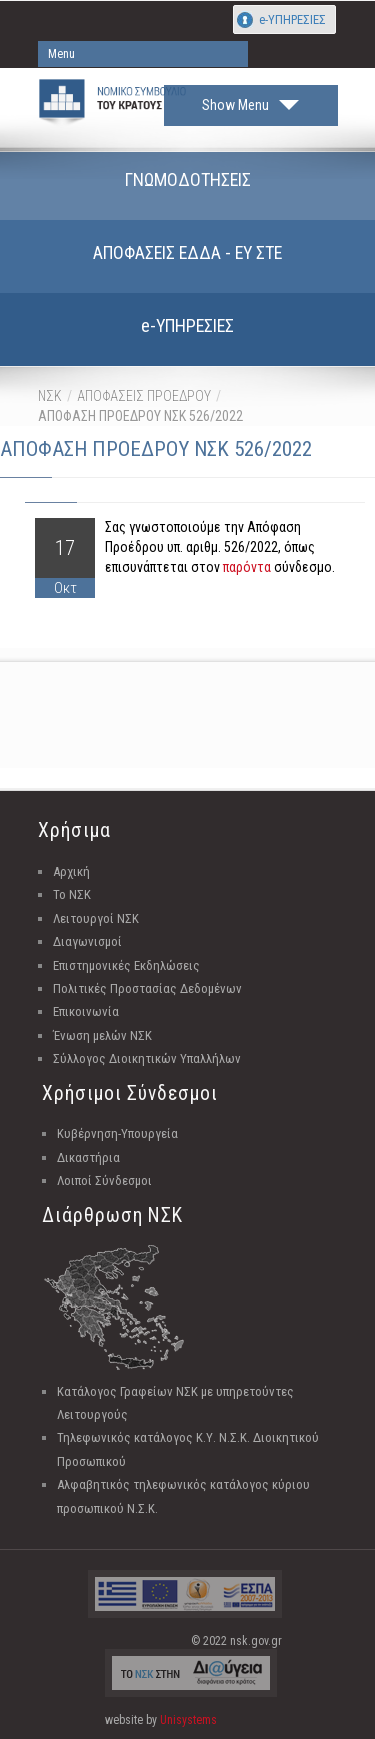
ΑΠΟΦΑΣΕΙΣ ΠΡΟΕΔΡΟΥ (144, 396)
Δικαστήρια (88, 1157)
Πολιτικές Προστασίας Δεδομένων (147, 988)
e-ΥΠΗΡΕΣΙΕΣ (292, 19)
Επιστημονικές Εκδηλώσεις (126, 965)
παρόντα (247, 567)
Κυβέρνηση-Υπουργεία (117, 1133)
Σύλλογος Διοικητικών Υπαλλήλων (147, 1058)
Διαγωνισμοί (87, 941)
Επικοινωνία (86, 1011)
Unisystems (188, 1720)
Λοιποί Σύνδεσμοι (104, 1180)
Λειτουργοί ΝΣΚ (96, 918)
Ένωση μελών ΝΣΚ (102, 1035)
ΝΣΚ (50, 396)
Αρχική (71, 871)
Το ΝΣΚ (72, 894)
